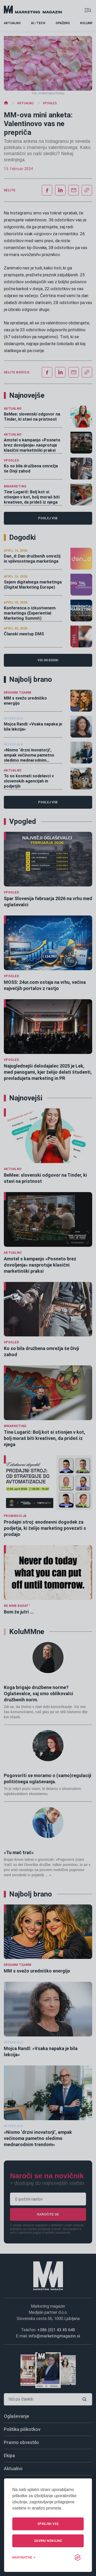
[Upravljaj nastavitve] (23, 2557)
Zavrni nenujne (48, 2541)
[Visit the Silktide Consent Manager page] (77, 2557)
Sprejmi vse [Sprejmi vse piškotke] (48, 2524)
